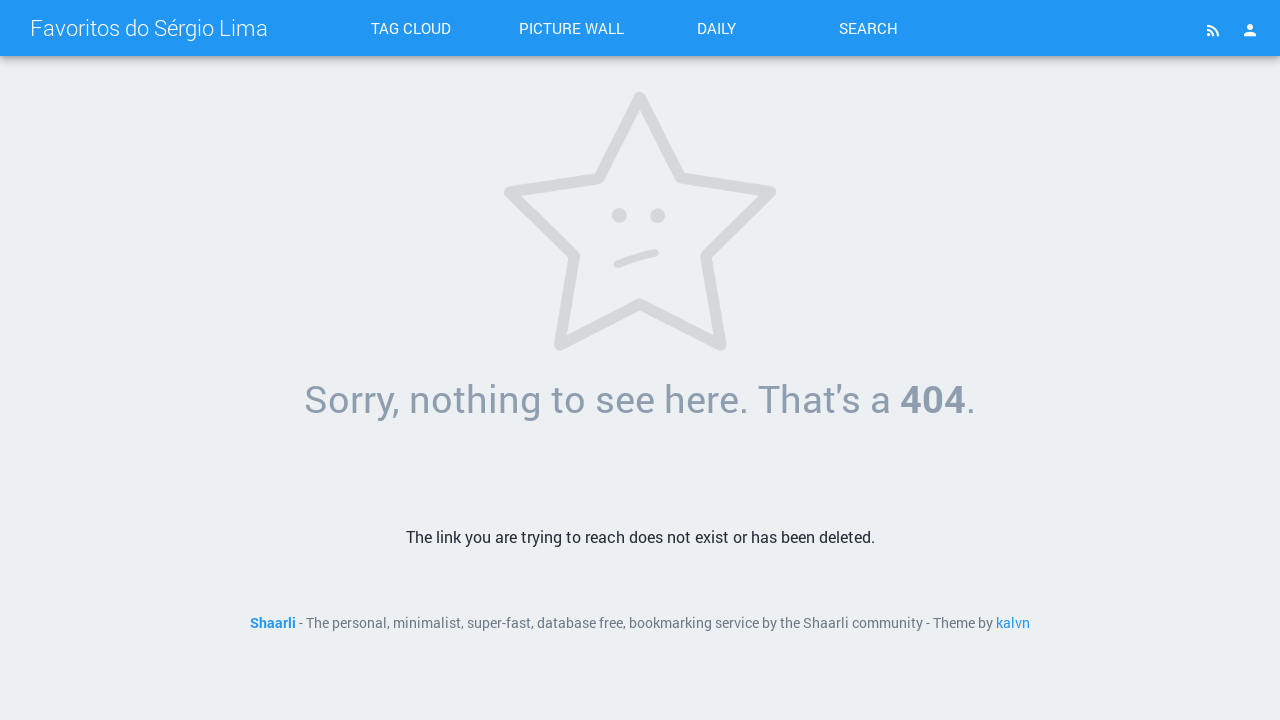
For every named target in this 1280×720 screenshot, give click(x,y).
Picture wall (571, 28)
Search (868, 28)
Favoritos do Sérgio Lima (149, 27)
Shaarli (273, 623)
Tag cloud (411, 28)
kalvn (1013, 623)
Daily (716, 28)
